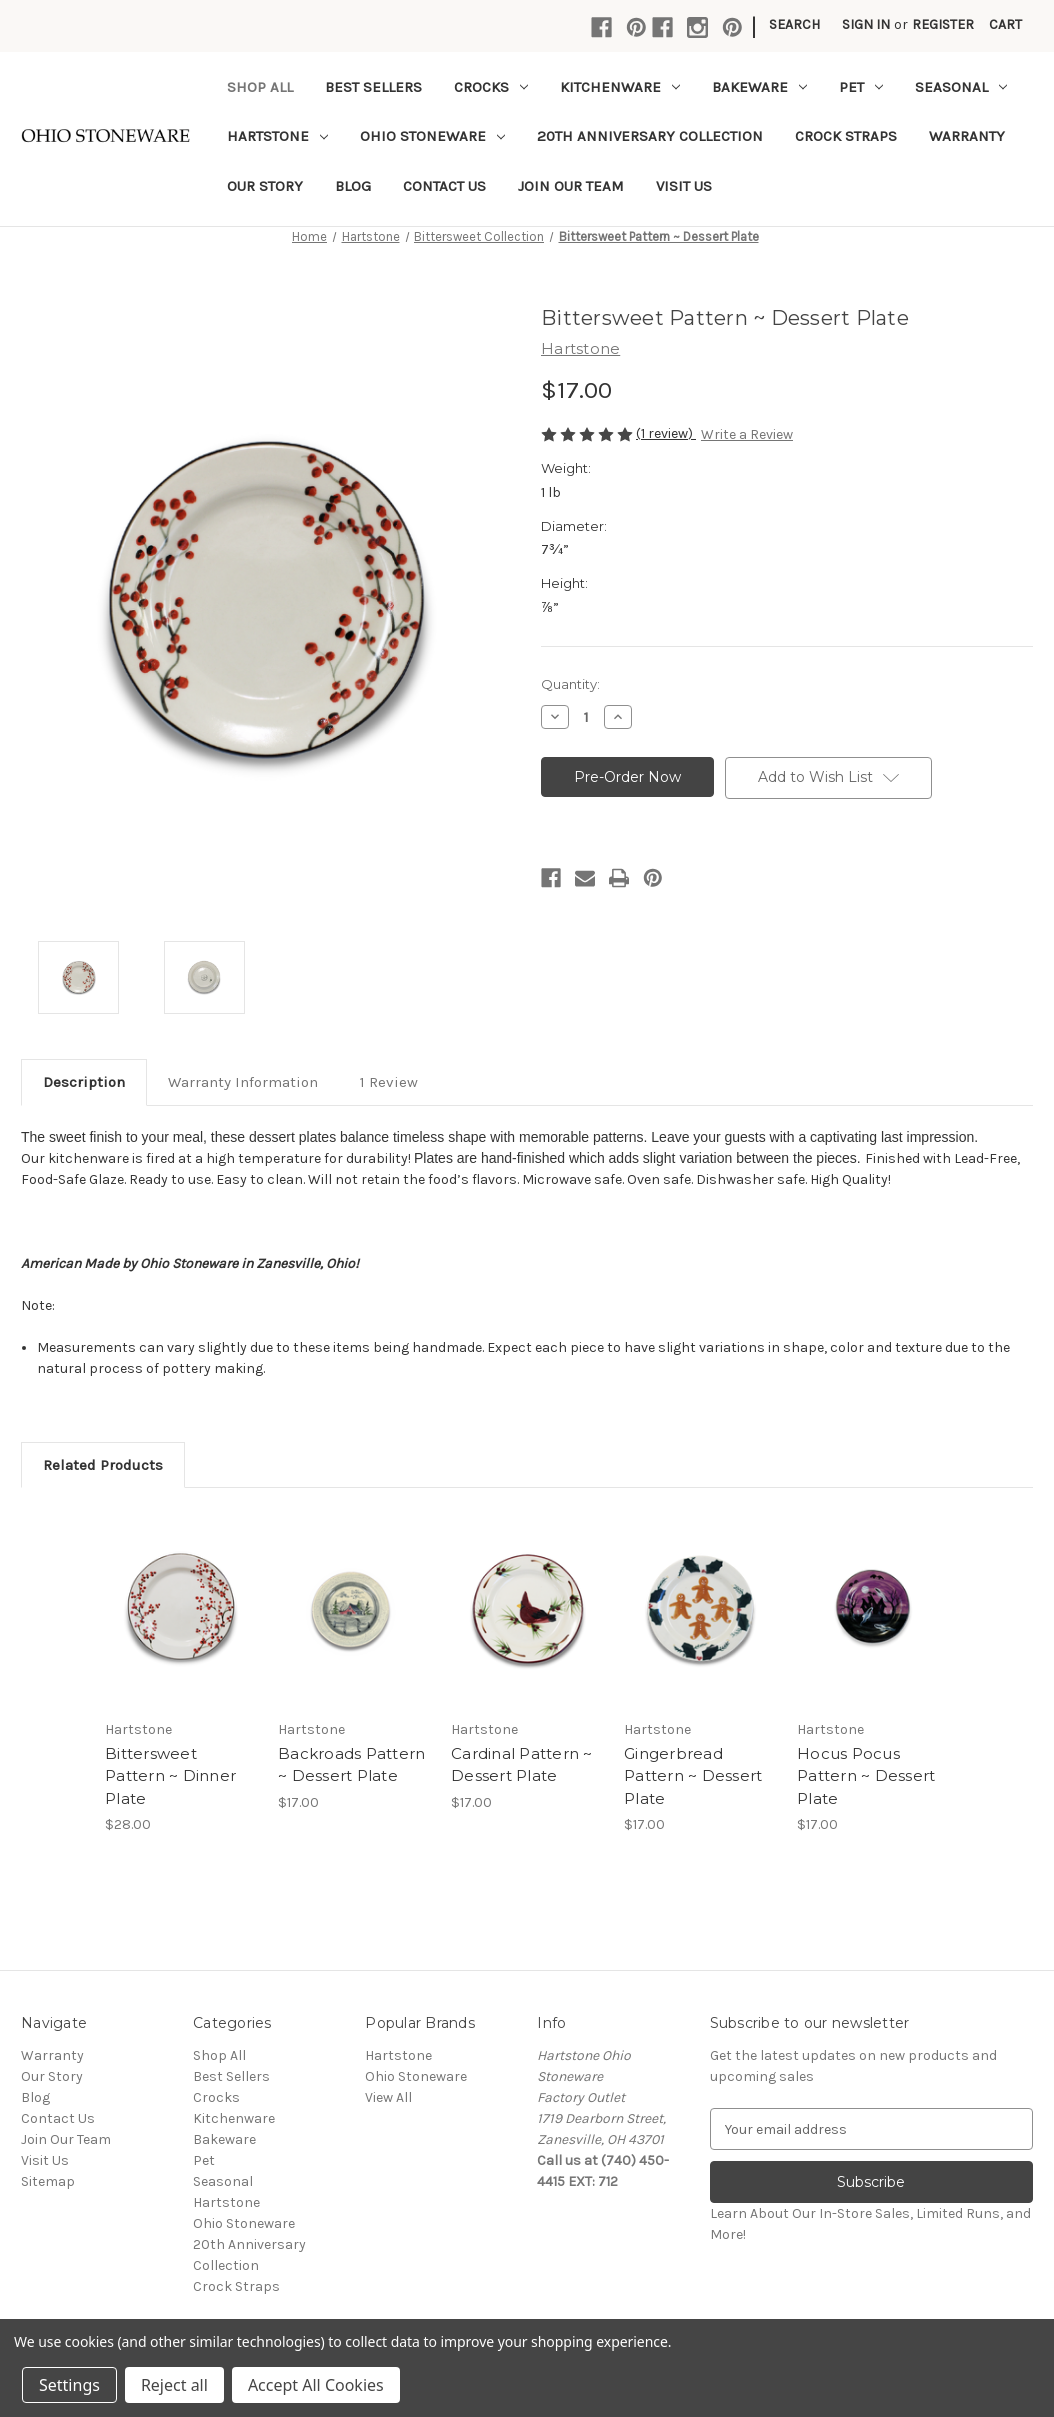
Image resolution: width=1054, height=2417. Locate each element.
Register (943, 24)
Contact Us (444, 186)
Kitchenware (620, 87)
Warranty (967, 136)
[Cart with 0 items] (1005, 24)
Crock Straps (846, 136)
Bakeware (759, 87)
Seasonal (961, 87)
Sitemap (48, 2181)
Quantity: (570, 684)
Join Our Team (571, 186)
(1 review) (666, 433)
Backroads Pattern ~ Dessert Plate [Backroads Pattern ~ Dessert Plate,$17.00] (351, 1765)
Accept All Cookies (316, 2385)
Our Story (265, 186)
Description (84, 1082)
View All (388, 2097)
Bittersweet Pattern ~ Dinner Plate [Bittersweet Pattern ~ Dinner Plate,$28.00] (170, 1776)
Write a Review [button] (747, 434)
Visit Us (684, 186)
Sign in (866, 24)
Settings (69, 2385)
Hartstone (277, 136)
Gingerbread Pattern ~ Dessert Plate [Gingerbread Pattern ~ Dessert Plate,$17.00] (693, 1776)
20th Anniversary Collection (650, 136)
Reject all (174, 2385)
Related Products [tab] (103, 1465)
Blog (353, 186)
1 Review (389, 1082)
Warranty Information (243, 1082)
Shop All (260, 87)
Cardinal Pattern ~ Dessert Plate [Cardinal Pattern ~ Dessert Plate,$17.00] (522, 1765)
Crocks (491, 87)
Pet (861, 87)
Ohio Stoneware (432, 136)
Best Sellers (373, 87)
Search (794, 24)
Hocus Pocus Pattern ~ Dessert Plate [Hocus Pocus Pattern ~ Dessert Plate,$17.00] (866, 1776)
